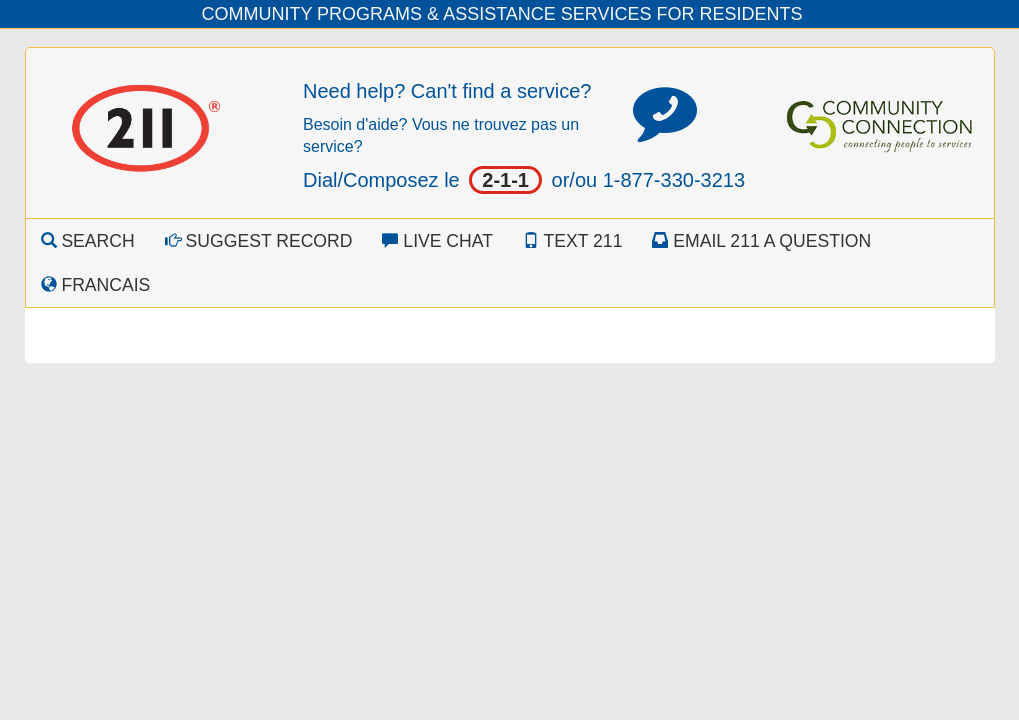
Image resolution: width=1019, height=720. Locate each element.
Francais (96, 285)
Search (88, 241)
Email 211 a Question (761, 241)
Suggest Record (259, 241)
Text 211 (572, 241)
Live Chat (437, 241)
